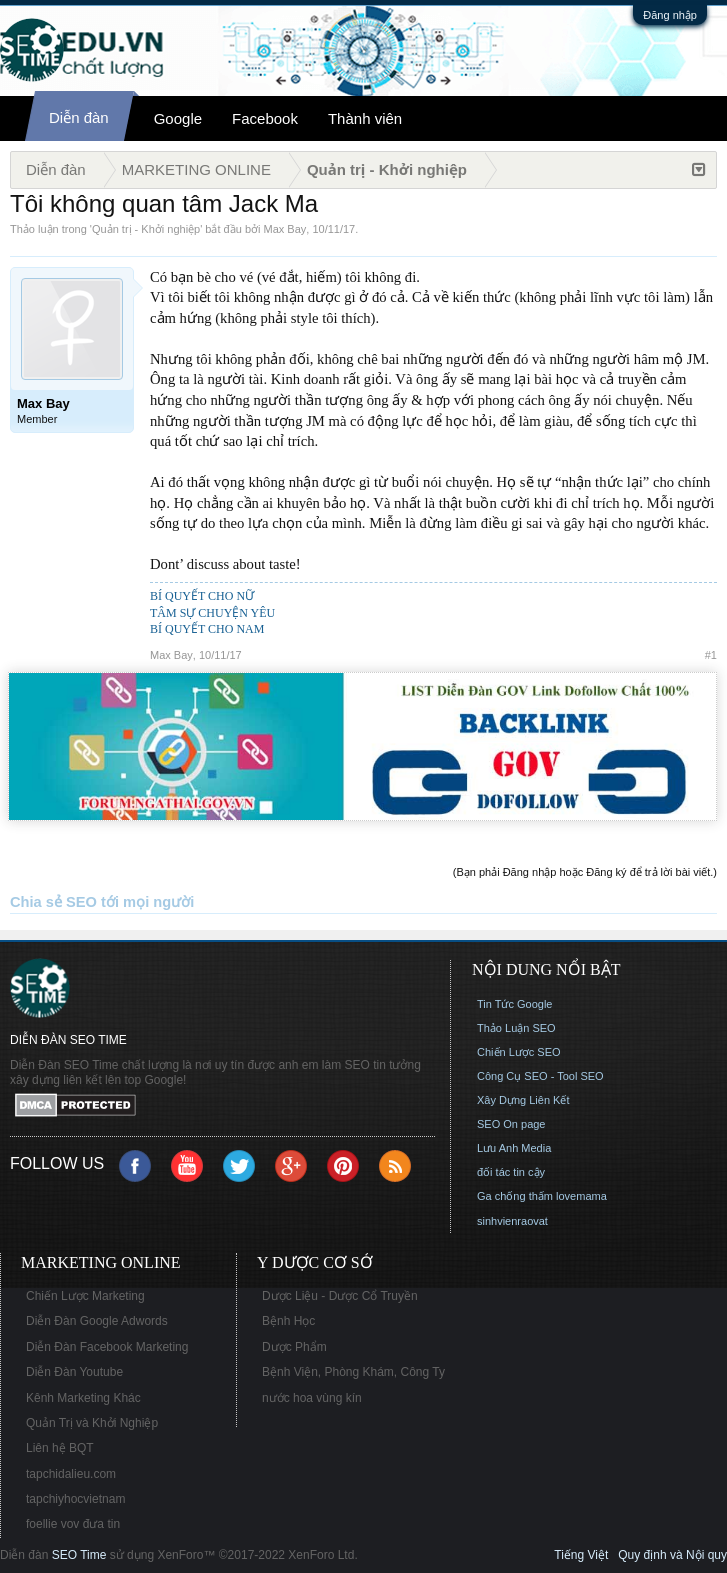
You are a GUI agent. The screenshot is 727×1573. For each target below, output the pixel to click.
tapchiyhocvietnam (75, 1499)
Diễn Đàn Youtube (74, 1372)
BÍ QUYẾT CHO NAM (207, 629)
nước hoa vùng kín (312, 1398)
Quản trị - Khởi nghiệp (146, 229)
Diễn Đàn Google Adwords (97, 1321)
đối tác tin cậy (511, 1172)
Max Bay (285, 229)
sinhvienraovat (512, 1221)
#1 (711, 655)
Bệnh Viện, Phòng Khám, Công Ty (353, 1372)
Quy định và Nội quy (672, 1555)
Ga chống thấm (515, 1196)
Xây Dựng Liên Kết (523, 1100)
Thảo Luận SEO (516, 1028)
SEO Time (79, 1555)
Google (178, 118)
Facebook (265, 118)
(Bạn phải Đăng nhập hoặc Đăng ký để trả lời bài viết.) (585, 872)
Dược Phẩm (294, 1347)
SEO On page (511, 1124)
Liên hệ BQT (60, 1448)
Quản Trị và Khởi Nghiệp (92, 1423)
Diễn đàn (79, 117)
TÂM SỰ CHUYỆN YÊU (212, 613)
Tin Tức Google (514, 1004)
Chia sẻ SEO (53, 902)
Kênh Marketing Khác (83, 1398)
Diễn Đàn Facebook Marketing (107, 1347)
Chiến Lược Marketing (85, 1296)
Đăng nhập (670, 15)
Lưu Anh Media (514, 1148)
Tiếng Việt (581, 1555)
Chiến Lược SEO (519, 1052)
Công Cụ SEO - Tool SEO (540, 1076)
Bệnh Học (288, 1321)
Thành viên (365, 118)
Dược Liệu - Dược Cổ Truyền (340, 1296)
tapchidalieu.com (71, 1474)
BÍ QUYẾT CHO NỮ (202, 596)
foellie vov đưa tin (73, 1524)
